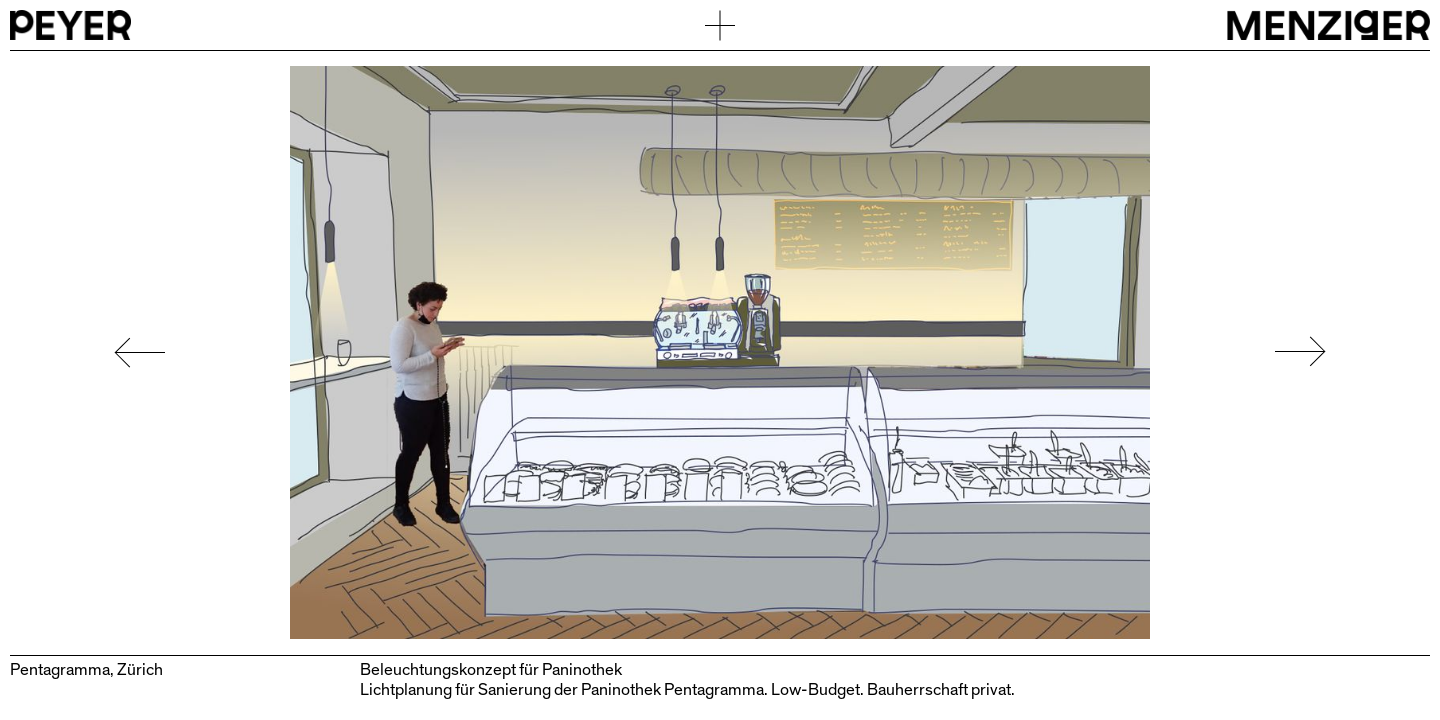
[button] (129, 352)
